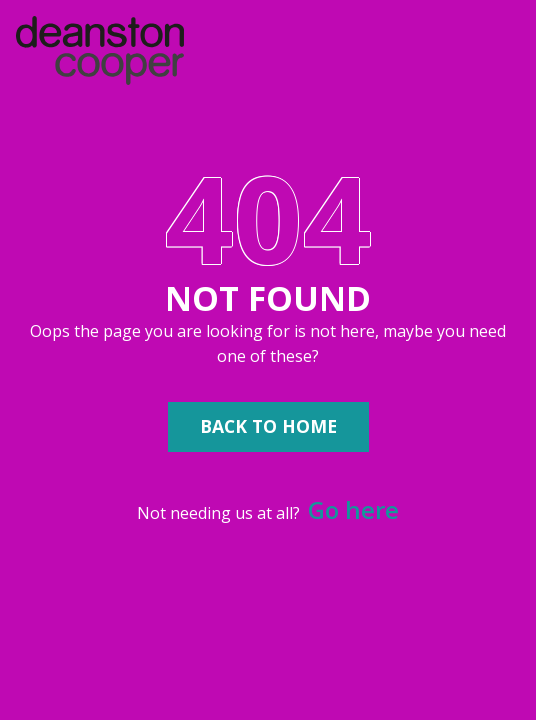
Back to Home (268, 426)
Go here (353, 509)
